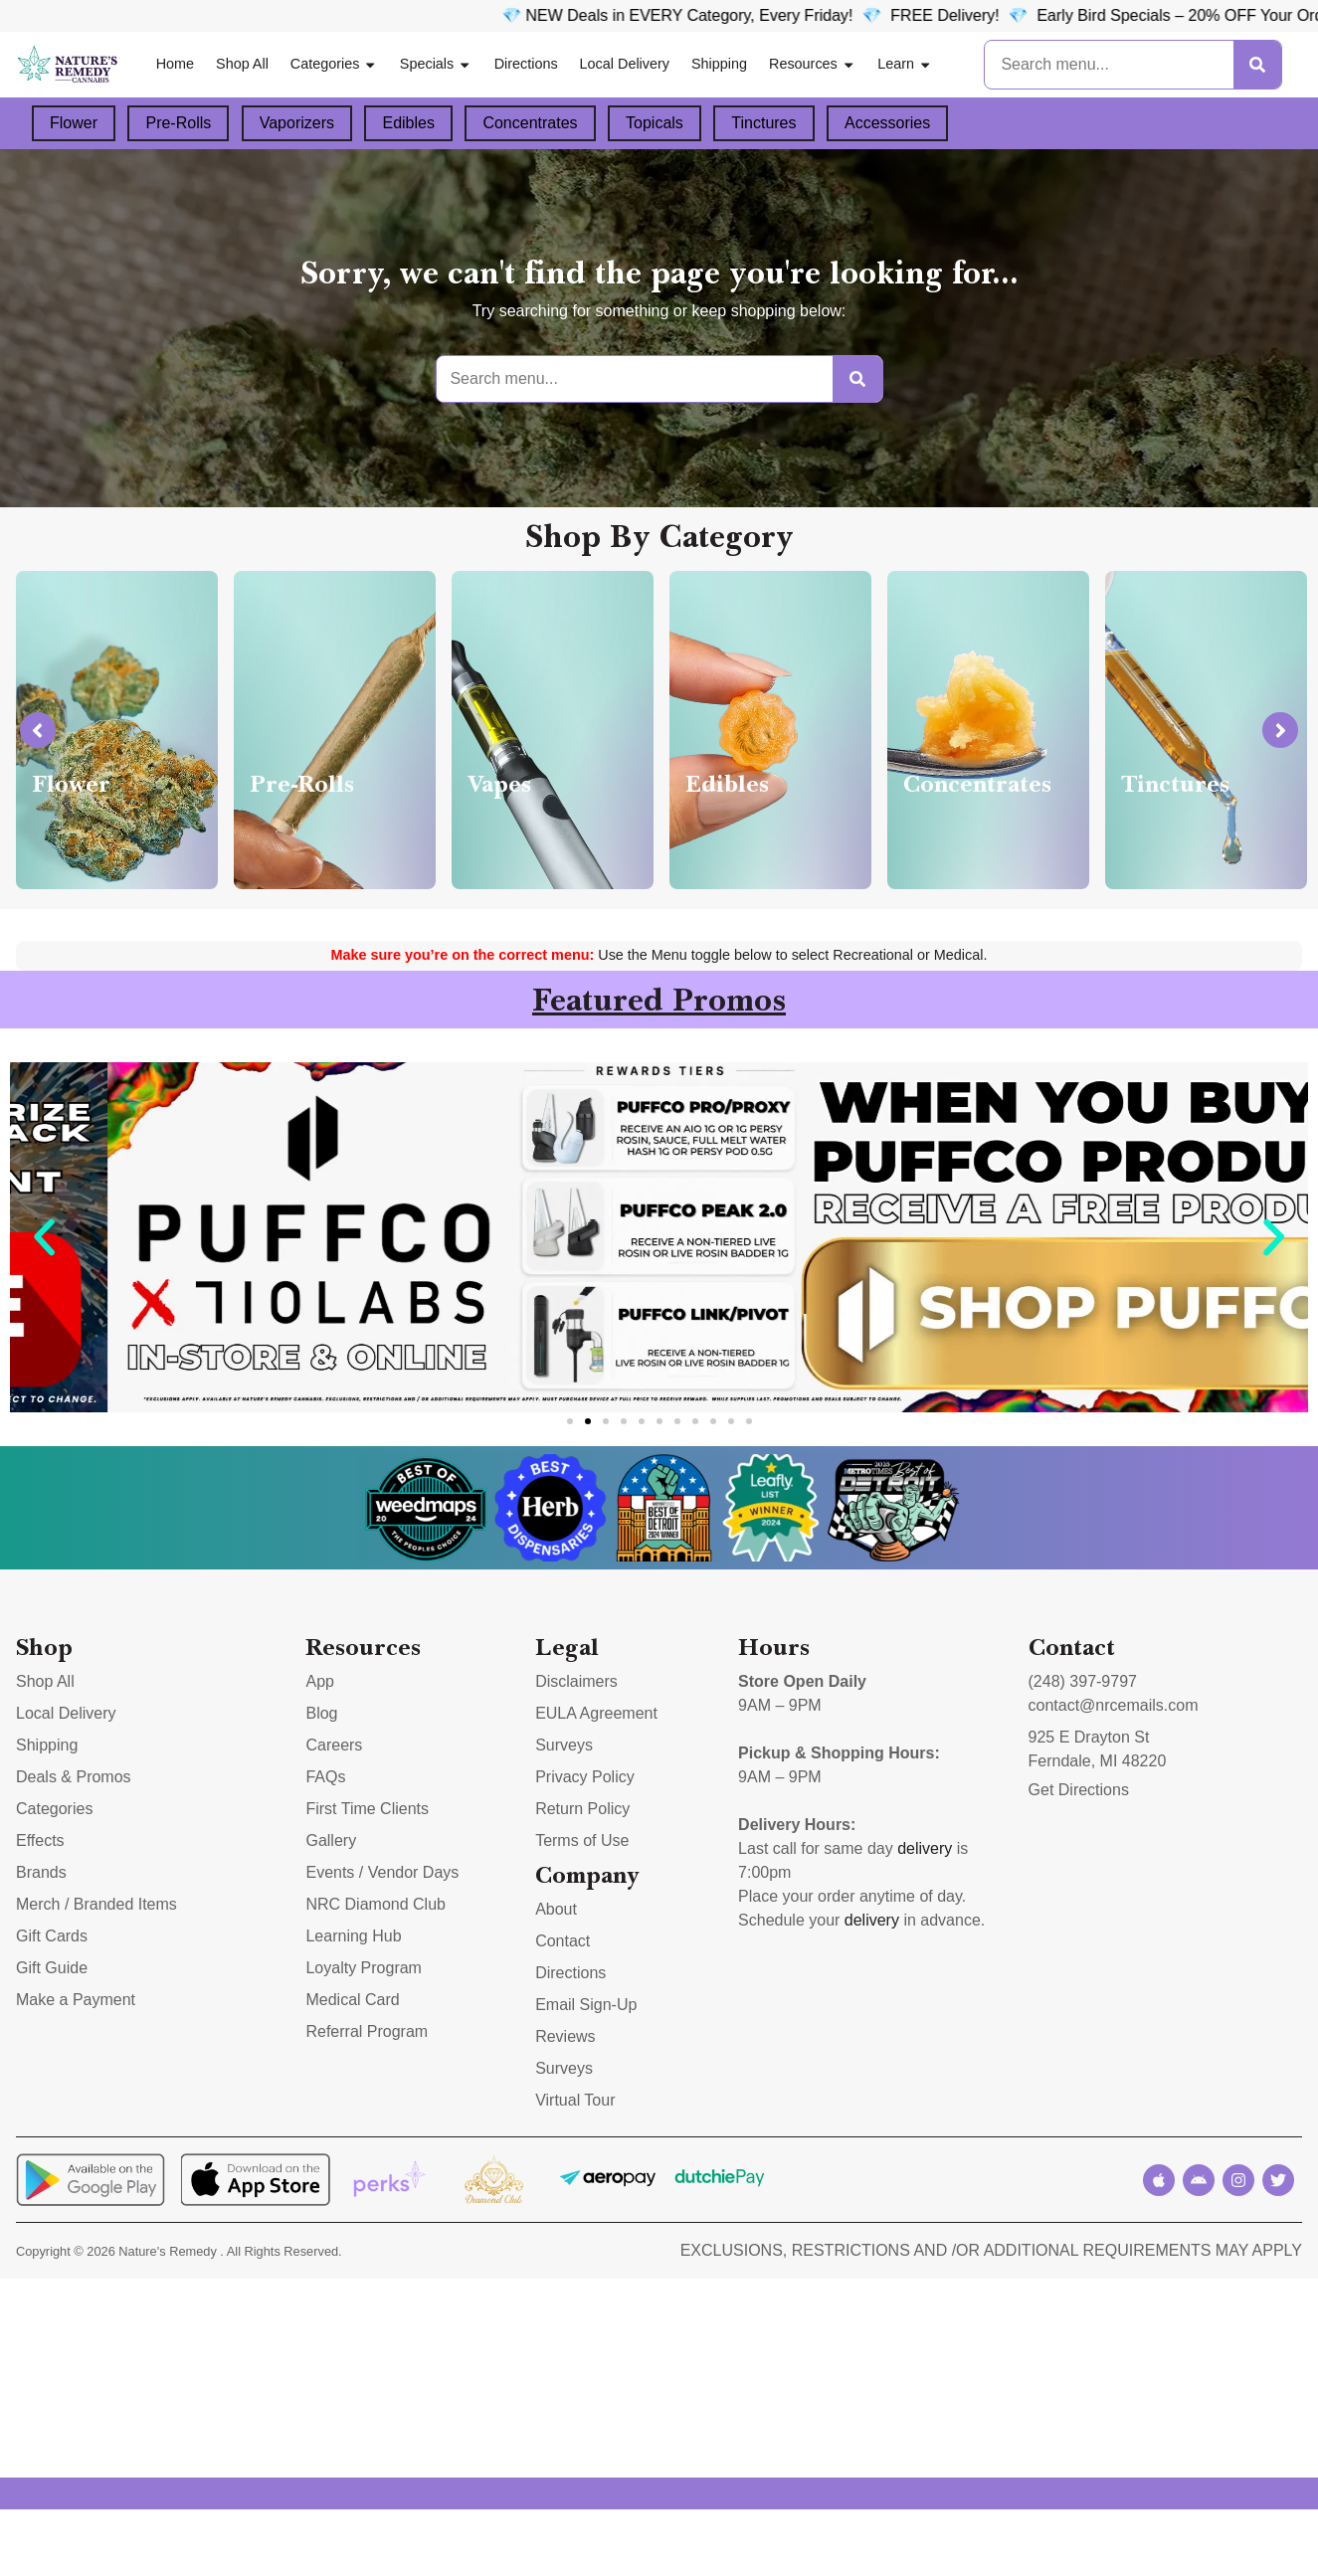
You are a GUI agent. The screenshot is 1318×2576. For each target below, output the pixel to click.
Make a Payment (75, 1999)
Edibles (408, 122)
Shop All (242, 64)
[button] (44, 1237)
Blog (321, 1713)
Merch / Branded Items (96, 1904)
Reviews (565, 2036)
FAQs (325, 1776)
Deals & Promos (73, 1776)
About (556, 1909)
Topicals (654, 122)
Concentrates (529, 122)
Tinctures (763, 122)
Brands (41, 1872)
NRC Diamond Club (375, 1904)
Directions (526, 64)
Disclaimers (576, 1681)
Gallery (330, 1840)
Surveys (564, 1745)
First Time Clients (367, 1808)
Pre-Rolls (178, 122)
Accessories (887, 122)
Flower (73, 122)
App (319, 1681)
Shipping (719, 64)
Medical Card (352, 1999)
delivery (924, 1848)
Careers (333, 1745)
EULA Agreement (596, 1713)
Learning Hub (353, 1936)
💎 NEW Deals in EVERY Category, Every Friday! (739, 15)
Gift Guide (52, 1967)
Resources (812, 65)
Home (175, 64)
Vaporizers (297, 122)
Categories (334, 65)
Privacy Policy (585, 1776)
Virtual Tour (575, 2100)
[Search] (1257, 65)
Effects (40, 1840)
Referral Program (366, 2031)
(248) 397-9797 (1083, 1681)
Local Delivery (624, 64)
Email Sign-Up (586, 2004)
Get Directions (1079, 1789)
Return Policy (582, 1808)
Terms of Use (582, 1840)
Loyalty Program (363, 1967)
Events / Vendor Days (382, 1872)
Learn (904, 65)
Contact (562, 1940)
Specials (436, 65)
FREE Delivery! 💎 (1025, 15)
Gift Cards (52, 1936)
